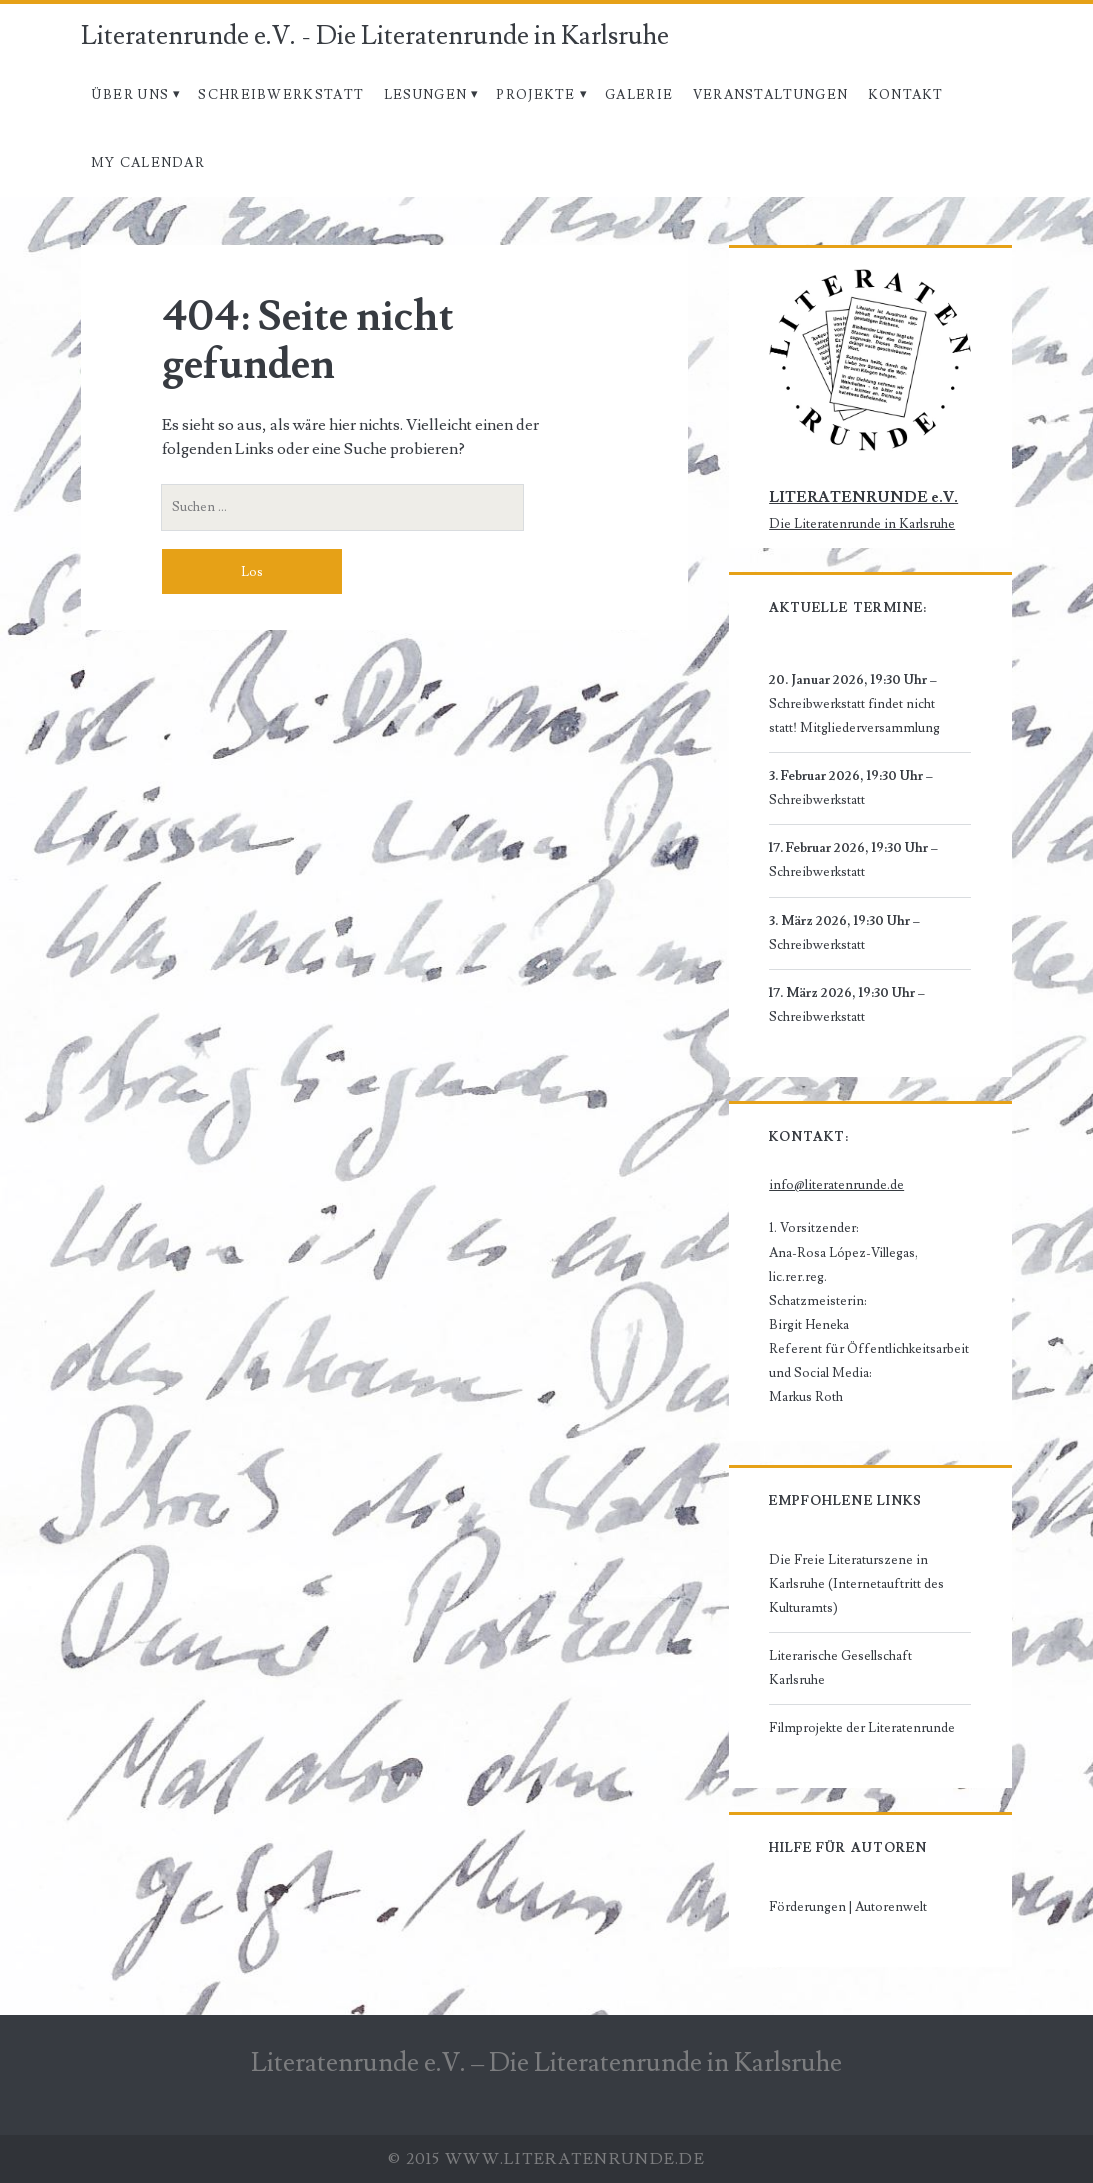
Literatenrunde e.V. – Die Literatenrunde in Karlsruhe (546, 2063)
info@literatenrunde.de (836, 1185)
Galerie (639, 95)
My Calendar (148, 163)
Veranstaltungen (771, 95)
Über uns (130, 95)
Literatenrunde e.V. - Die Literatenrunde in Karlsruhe (375, 36)
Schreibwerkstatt (281, 95)
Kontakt (906, 95)
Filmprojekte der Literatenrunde (862, 1728)
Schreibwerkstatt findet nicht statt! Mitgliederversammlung (854, 716)
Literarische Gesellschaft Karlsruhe (840, 1668)
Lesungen (425, 95)
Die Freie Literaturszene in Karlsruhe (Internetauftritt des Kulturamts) (856, 1584)
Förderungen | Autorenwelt (848, 1907)
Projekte (535, 95)
